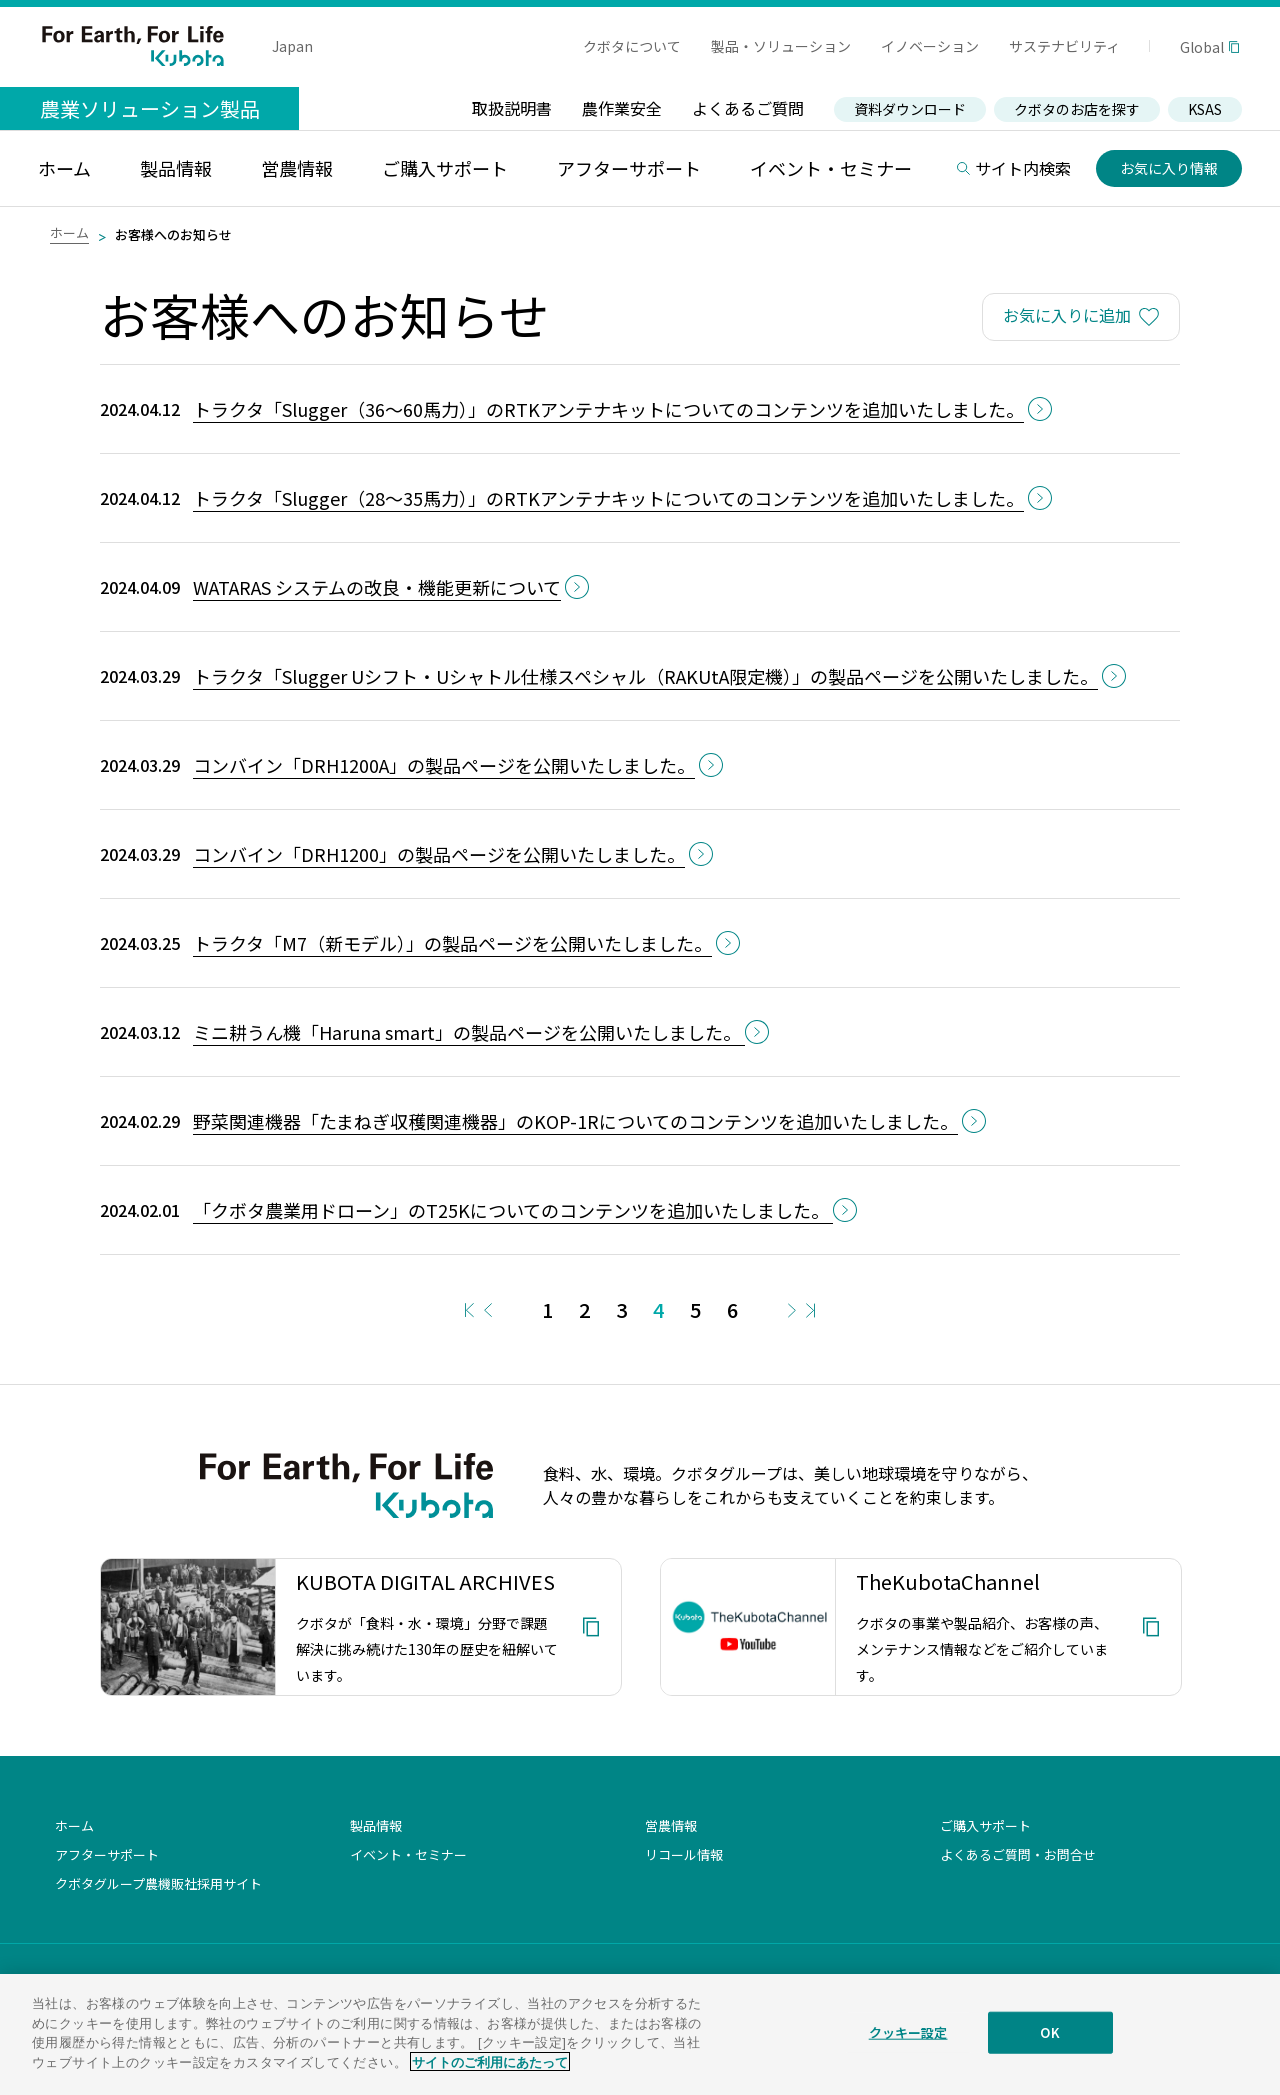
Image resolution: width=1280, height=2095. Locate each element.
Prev (488, 1310)
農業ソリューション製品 (150, 108)
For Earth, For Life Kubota (133, 46)
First (469, 1310)
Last (810, 1310)
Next (792, 1310)
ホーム (69, 232)
